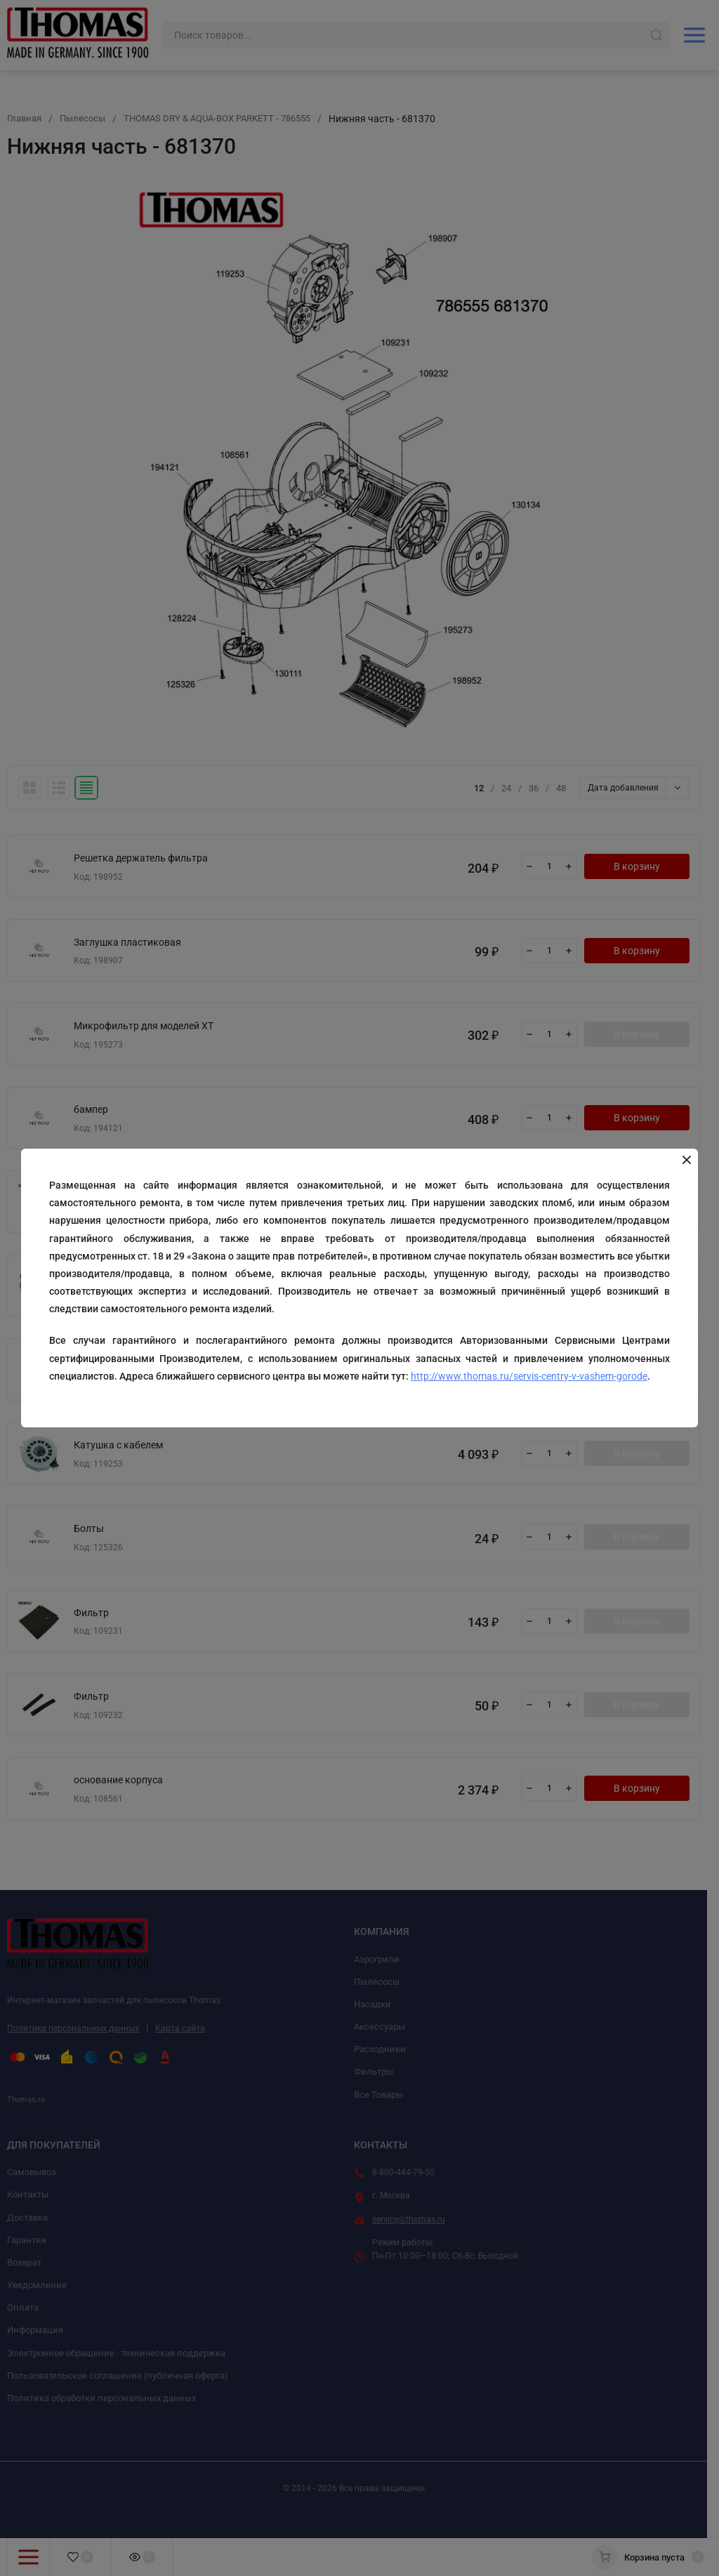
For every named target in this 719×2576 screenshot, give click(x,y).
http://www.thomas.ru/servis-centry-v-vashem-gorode (529, 1376)
